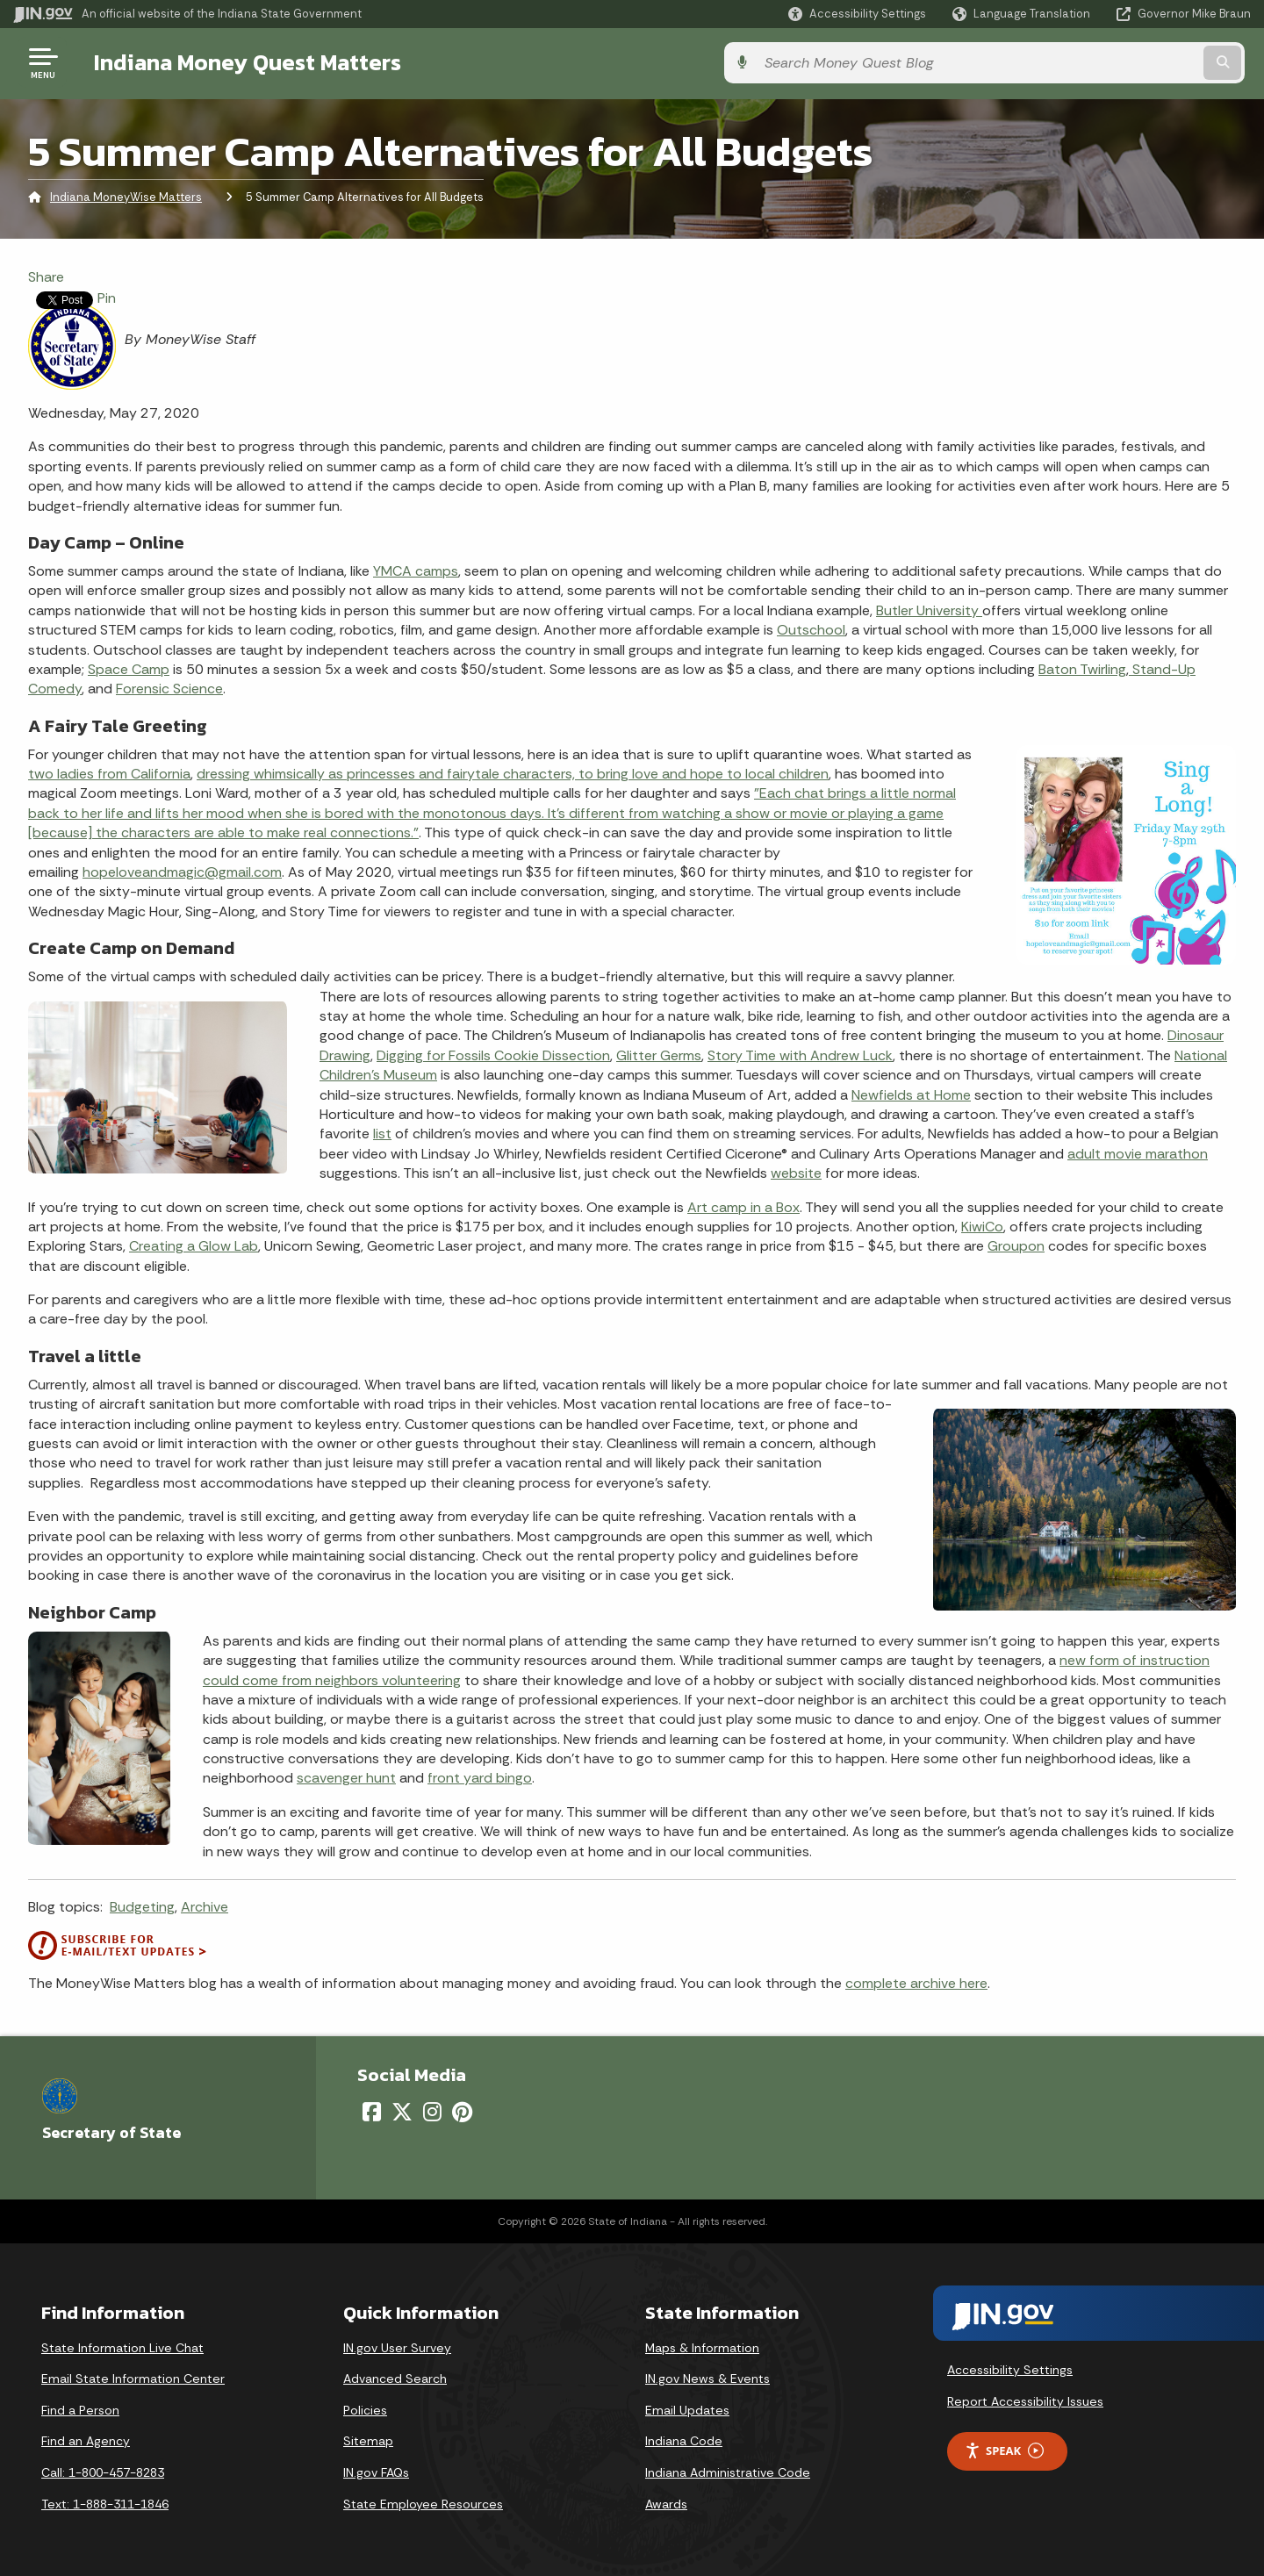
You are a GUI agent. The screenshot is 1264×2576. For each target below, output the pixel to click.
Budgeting (142, 1907)
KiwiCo (982, 1226)
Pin (106, 298)
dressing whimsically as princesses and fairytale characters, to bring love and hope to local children (513, 773)
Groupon (1016, 1246)
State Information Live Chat (122, 2348)
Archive (204, 1907)
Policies (365, 2410)
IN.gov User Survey (397, 2348)
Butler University (929, 610)
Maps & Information (702, 2348)
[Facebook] (372, 2111)
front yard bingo (479, 1778)
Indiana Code (683, 2441)
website (796, 1173)
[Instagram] (432, 2111)
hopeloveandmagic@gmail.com (182, 872)
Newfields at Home (911, 1095)
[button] (857, 13)
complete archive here (916, 1983)
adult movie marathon (1137, 1153)
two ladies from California (109, 773)
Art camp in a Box (743, 1207)
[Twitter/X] (402, 2111)
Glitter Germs (658, 1055)
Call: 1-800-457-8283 (102, 2472)
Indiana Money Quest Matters (241, 62)
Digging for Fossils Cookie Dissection (493, 1055)
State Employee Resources (423, 2504)
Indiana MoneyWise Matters (126, 197)
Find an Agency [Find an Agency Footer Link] (85, 2441)
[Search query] (1107, 63)
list (382, 1133)
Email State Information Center (133, 2378)
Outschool (811, 630)
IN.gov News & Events (707, 2378)
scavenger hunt (346, 1778)
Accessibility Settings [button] (1010, 2370)
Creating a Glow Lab (193, 1246)
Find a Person (80, 2410)
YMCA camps (415, 571)
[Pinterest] (462, 2111)
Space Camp (128, 669)
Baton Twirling (1082, 669)
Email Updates (687, 2410)
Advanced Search (395, 2378)
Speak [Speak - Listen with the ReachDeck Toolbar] (1004, 2451)
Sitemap (368, 2441)
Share (46, 277)
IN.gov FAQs (376, 2472)
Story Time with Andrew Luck (800, 1055)
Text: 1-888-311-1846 (105, 2504)
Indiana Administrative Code (727, 2472)
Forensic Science (169, 688)
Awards (666, 2504)
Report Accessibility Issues (1025, 2401)
